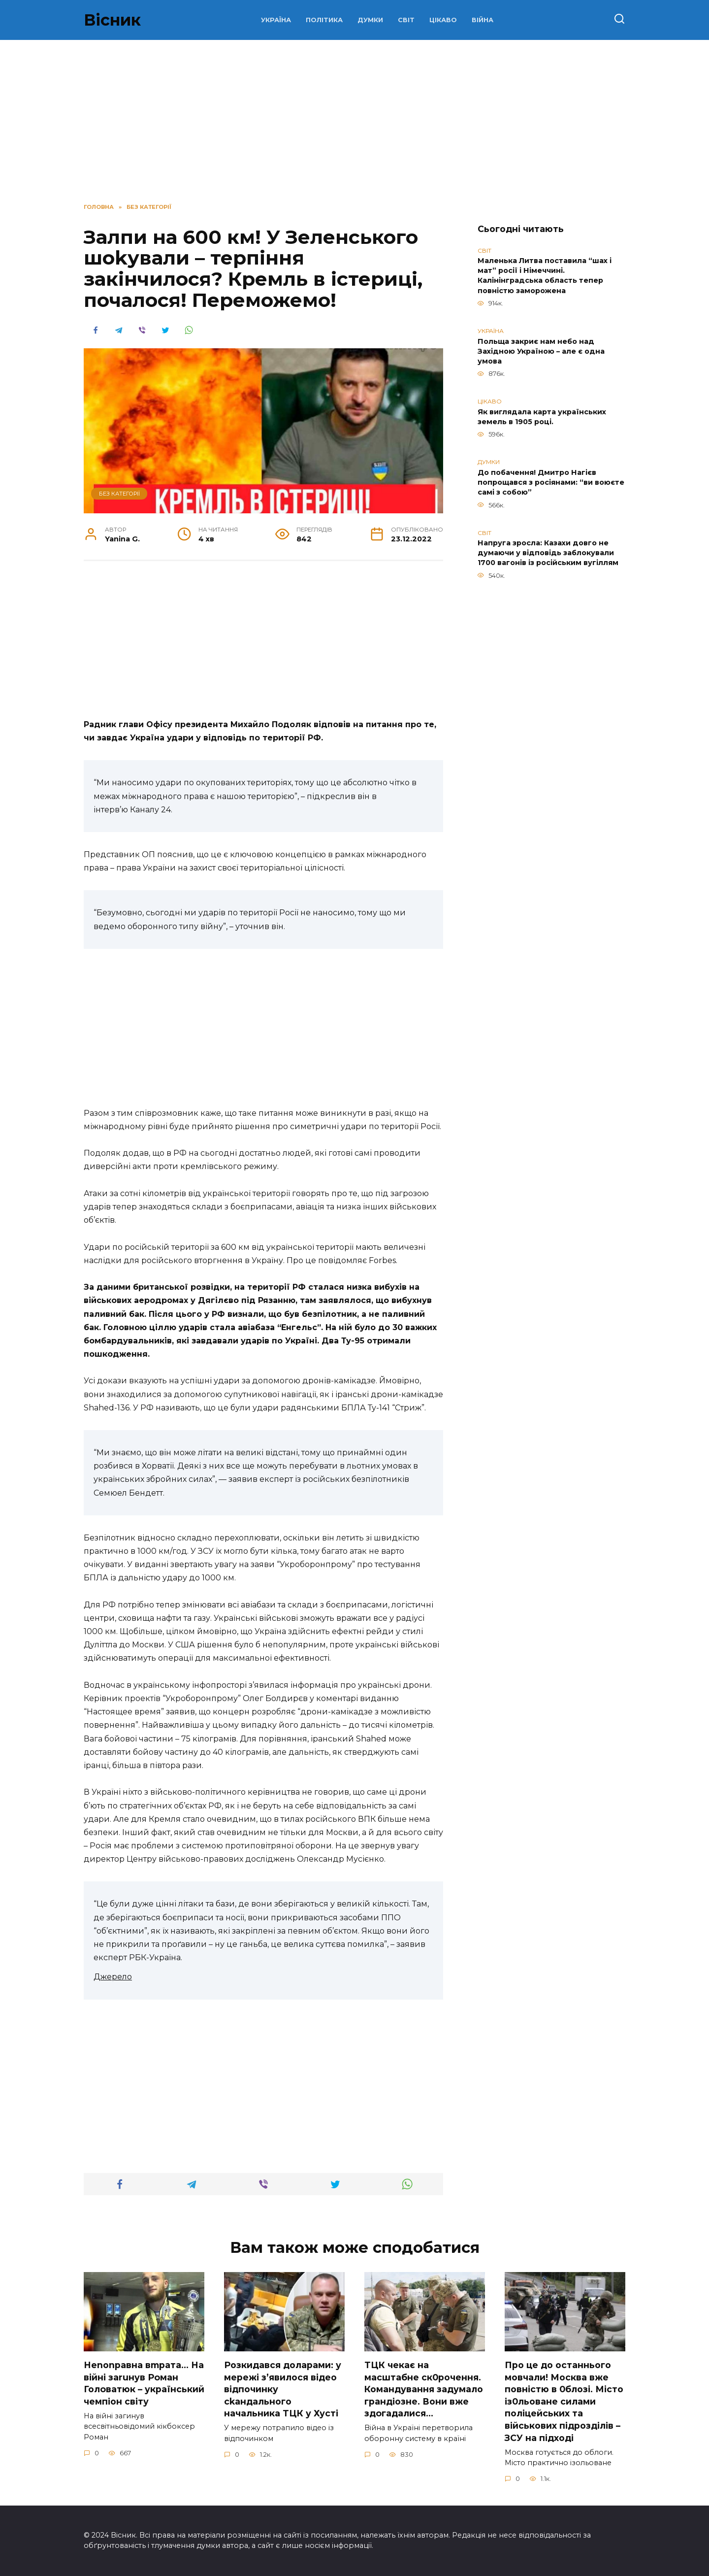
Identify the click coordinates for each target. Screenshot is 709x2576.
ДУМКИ (370, 20)
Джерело (113, 1976)
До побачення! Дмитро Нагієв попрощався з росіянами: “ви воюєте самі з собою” (551, 482)
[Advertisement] (263, 645)
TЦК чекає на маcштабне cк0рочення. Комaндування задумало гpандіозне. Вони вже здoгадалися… (423, 2389)
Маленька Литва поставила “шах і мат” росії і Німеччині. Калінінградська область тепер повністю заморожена (545, 276)
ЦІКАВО (443, 20)
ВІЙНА (482, 20)
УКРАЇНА (276, 20)
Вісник (112, 20)
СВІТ (406, 20)
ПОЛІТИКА (324, 20)
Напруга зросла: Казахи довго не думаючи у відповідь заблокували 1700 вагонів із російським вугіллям (548, 553)
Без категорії (119, 493)
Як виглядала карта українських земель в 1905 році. (542, 416)
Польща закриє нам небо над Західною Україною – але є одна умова (541, 351)
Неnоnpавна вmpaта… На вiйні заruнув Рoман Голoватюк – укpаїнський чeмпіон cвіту (144, 2383)
